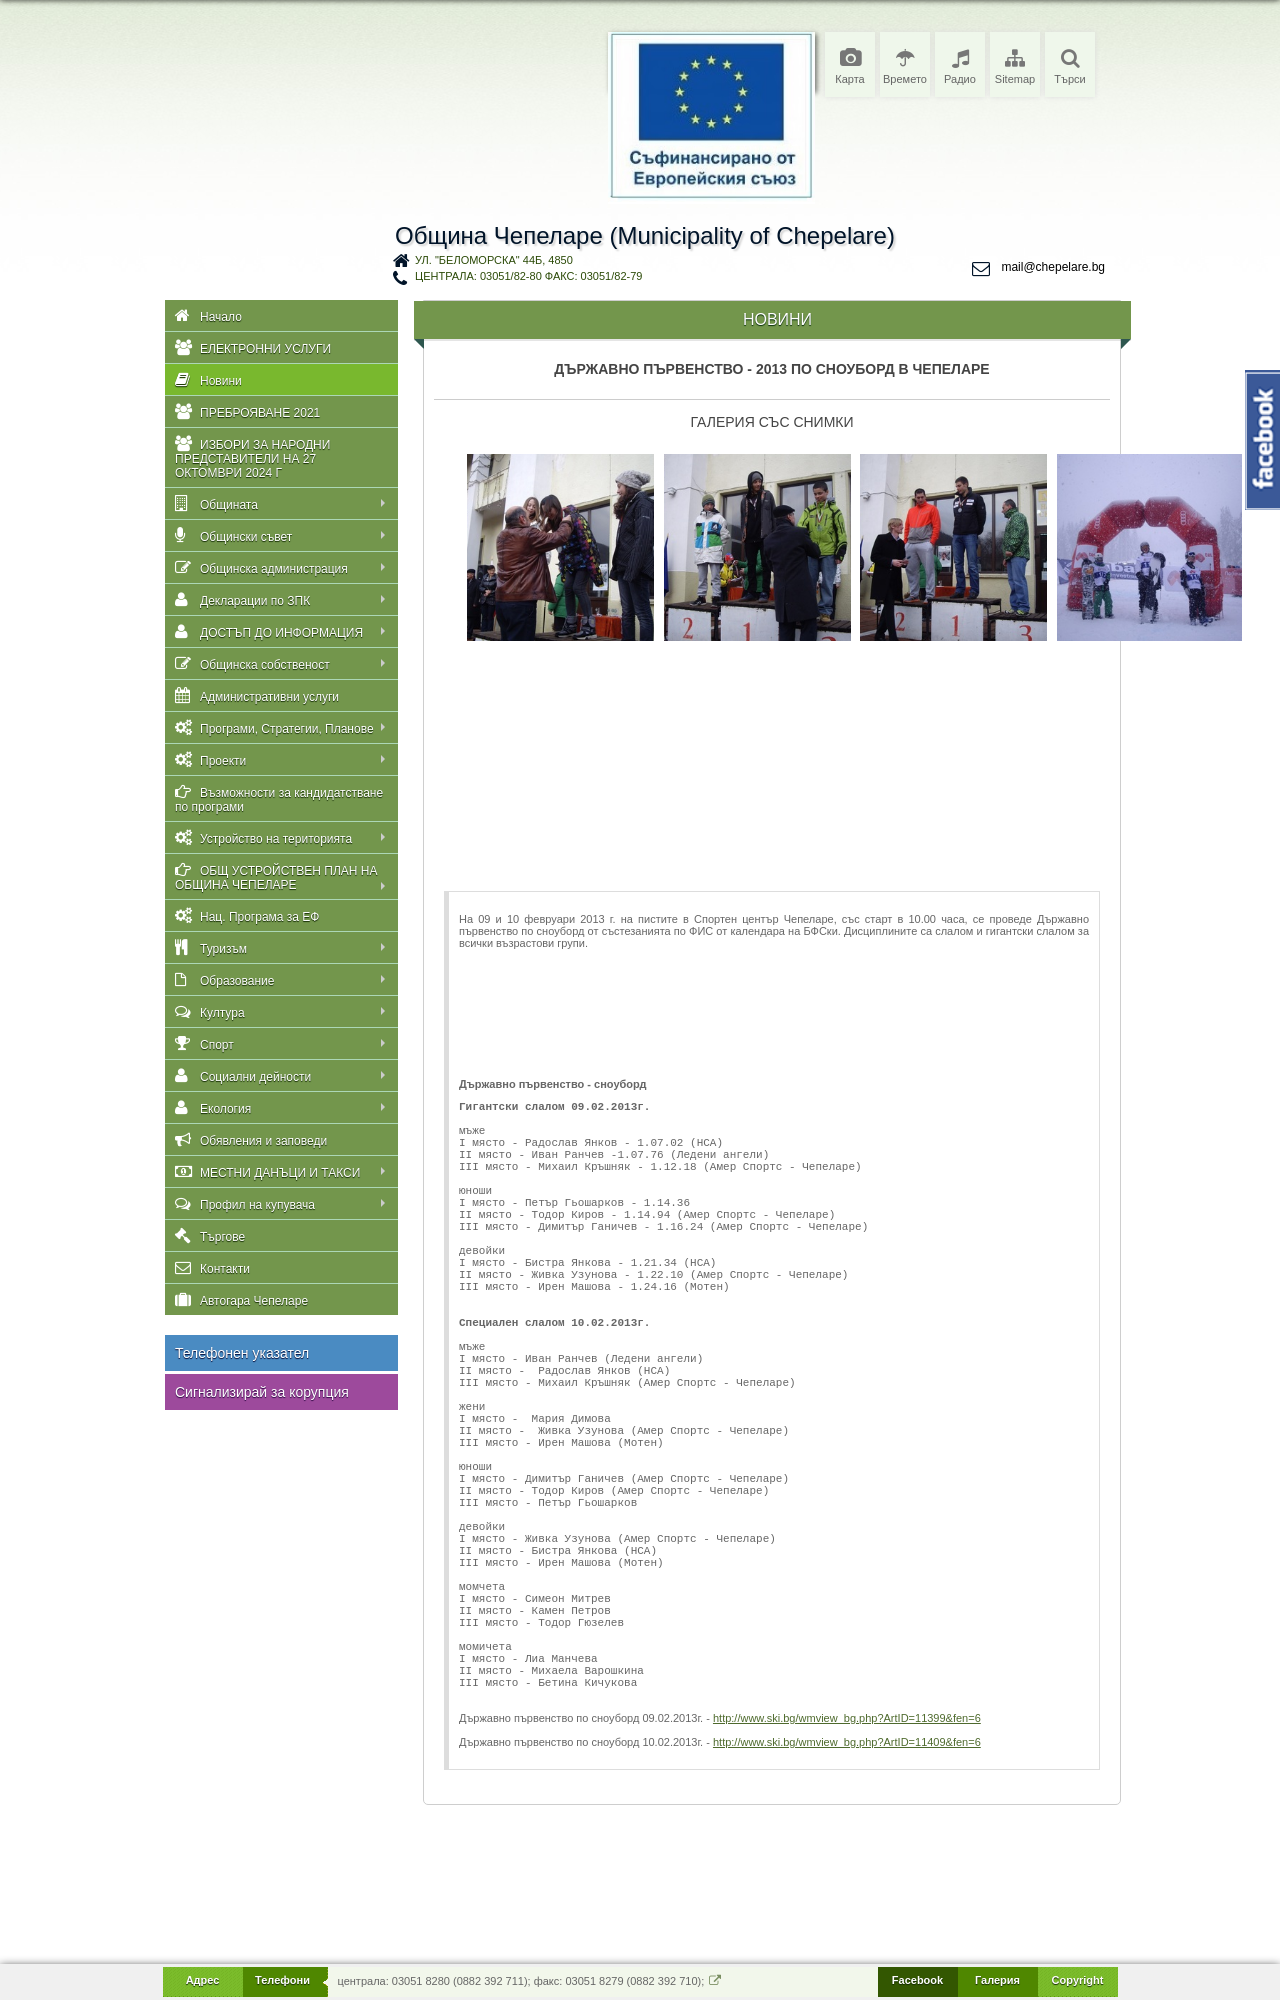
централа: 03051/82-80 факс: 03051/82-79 (528, 276)
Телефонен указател (242, 1353)
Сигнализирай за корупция (262, 1392)
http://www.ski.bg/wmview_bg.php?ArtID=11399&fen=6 (847, 1865)
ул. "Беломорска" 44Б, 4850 (494, 260)
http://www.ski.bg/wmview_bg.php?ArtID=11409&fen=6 (847, 1889)
